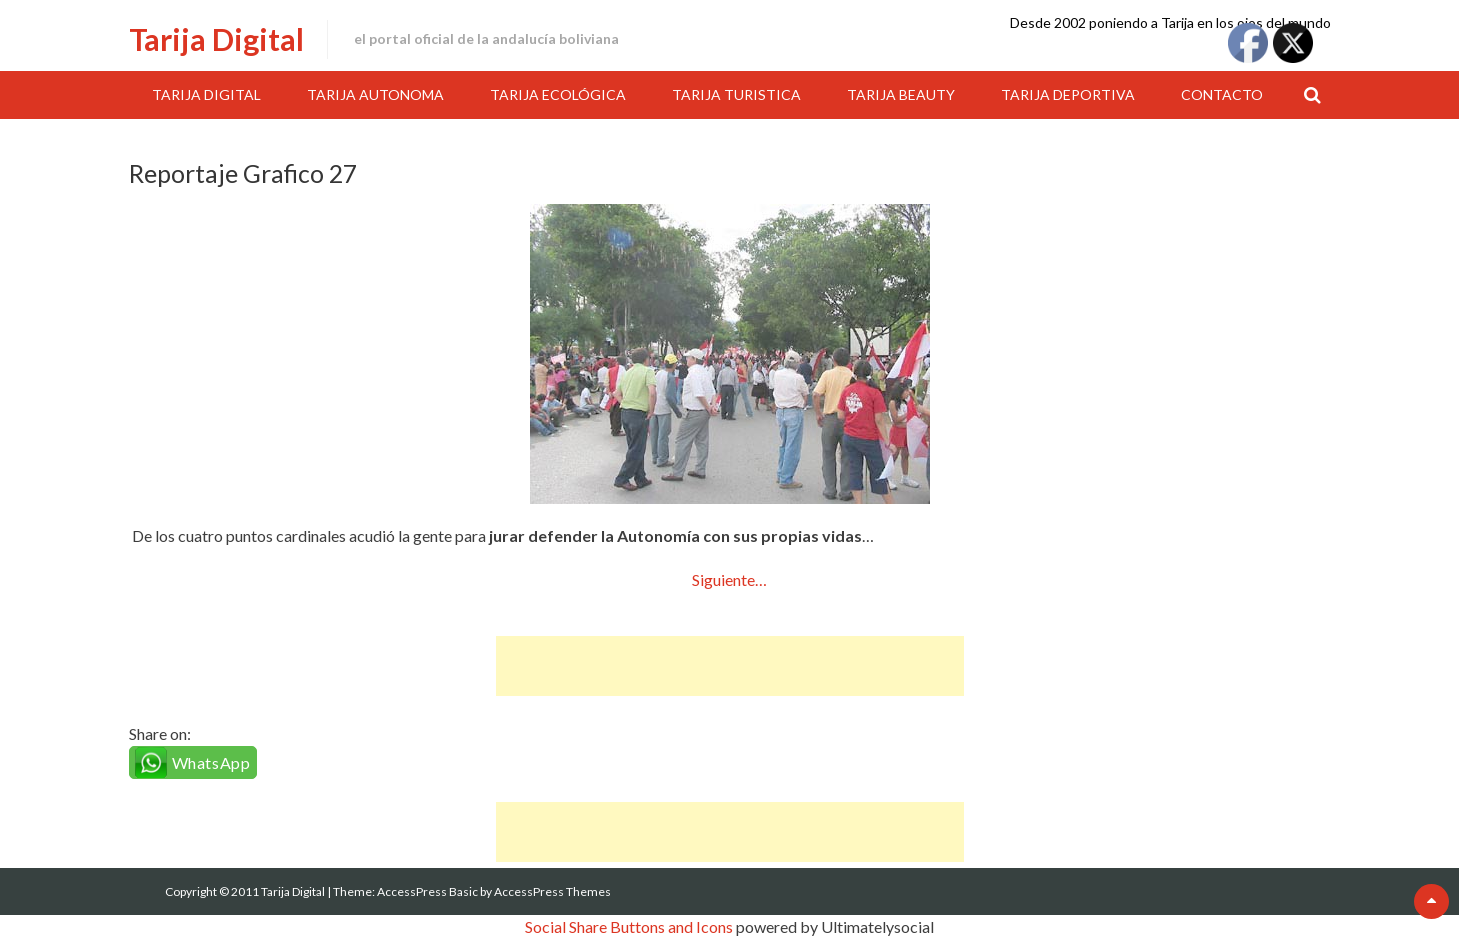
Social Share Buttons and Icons (629, 926)
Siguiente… (729, 579)
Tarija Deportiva (1068, 94)
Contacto (1222, 94)
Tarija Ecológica (558, 94)
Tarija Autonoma (375, 94)
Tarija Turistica (736, 94)
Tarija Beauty (901, 94)
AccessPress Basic (427, 891)
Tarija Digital (216, 39)
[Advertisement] (730, 666)
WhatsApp (211, 762)
